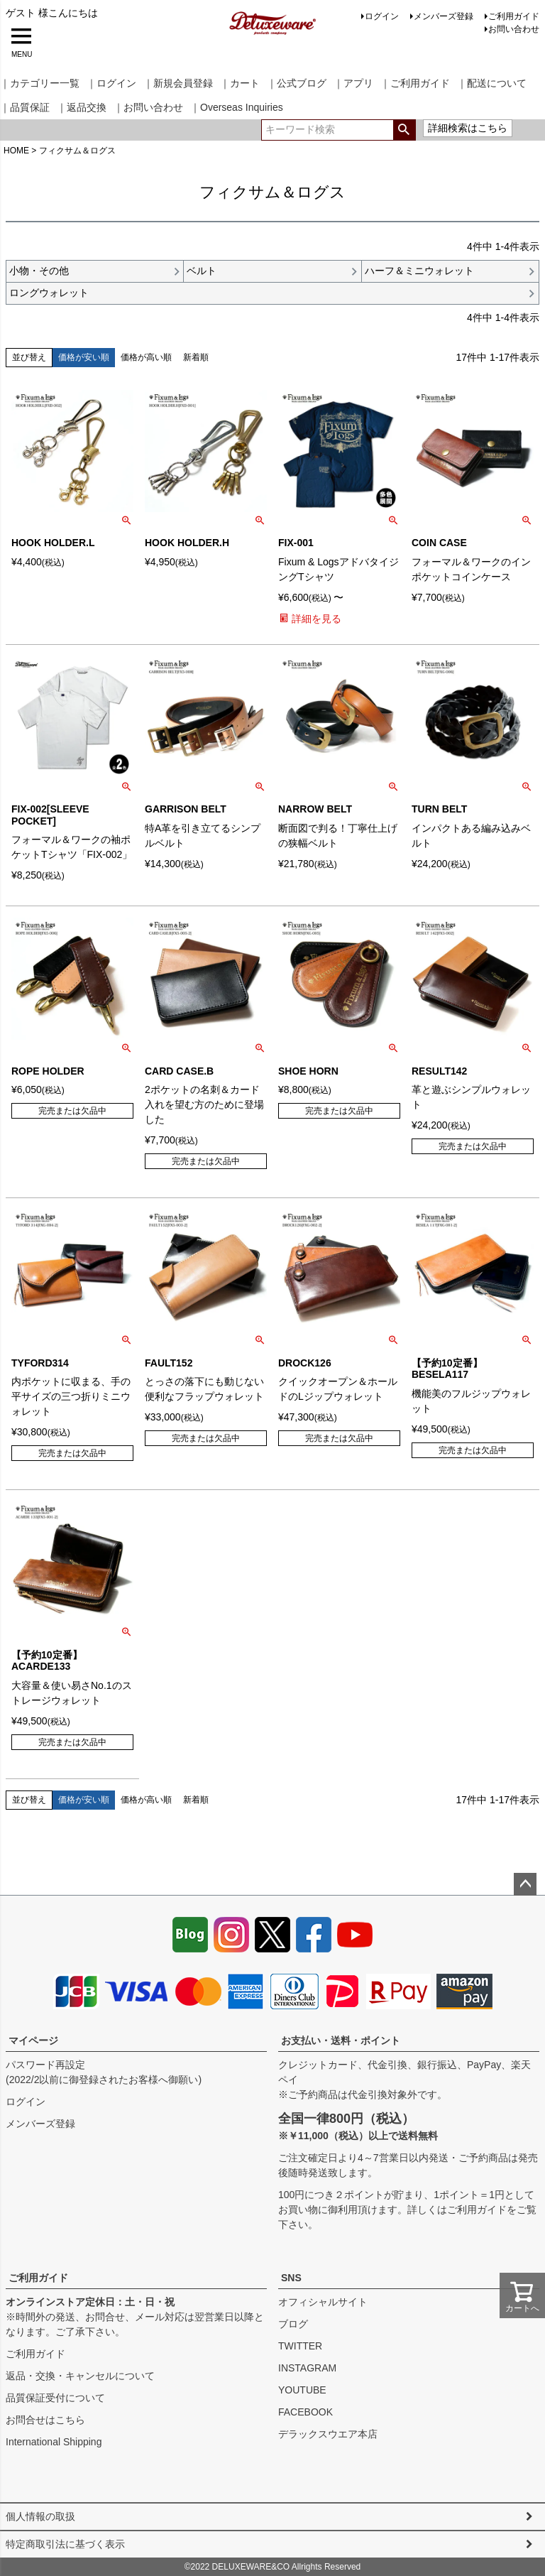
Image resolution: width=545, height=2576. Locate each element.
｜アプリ (353, 83)
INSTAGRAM (307, 2368)
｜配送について (492, 83)
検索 (404, 130)
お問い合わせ (513, 29)
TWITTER (300, 2346)
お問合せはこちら (45, 2419)
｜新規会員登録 (178, 83)
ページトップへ (525, 1884)
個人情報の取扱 (40, 2516)
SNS (291, 2277)
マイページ (33, 2040)
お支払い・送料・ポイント (340, 2040)
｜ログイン (111, 83)
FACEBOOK (305, 2412)
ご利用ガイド (513, 16)
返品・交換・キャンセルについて (80, 2375)
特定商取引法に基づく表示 (65, 2544)
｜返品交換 (81, 107)
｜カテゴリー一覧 (39, 83)
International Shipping (53, 2441)
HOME (16, 151)
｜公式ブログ (296, 83)
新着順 (196, 357)
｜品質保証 (25, 107)
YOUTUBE (302, 2390)
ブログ (293, 2324)
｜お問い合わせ (148, 107)
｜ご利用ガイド (415, 83)
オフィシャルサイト (323, 2302)
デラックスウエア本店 (328, 2434)
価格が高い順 (146, 357)
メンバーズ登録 (443, 16)
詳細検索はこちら (467, 128)
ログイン (382, 16)
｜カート (240, 83)
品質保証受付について (55, 2397)
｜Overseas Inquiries (236, 107)
